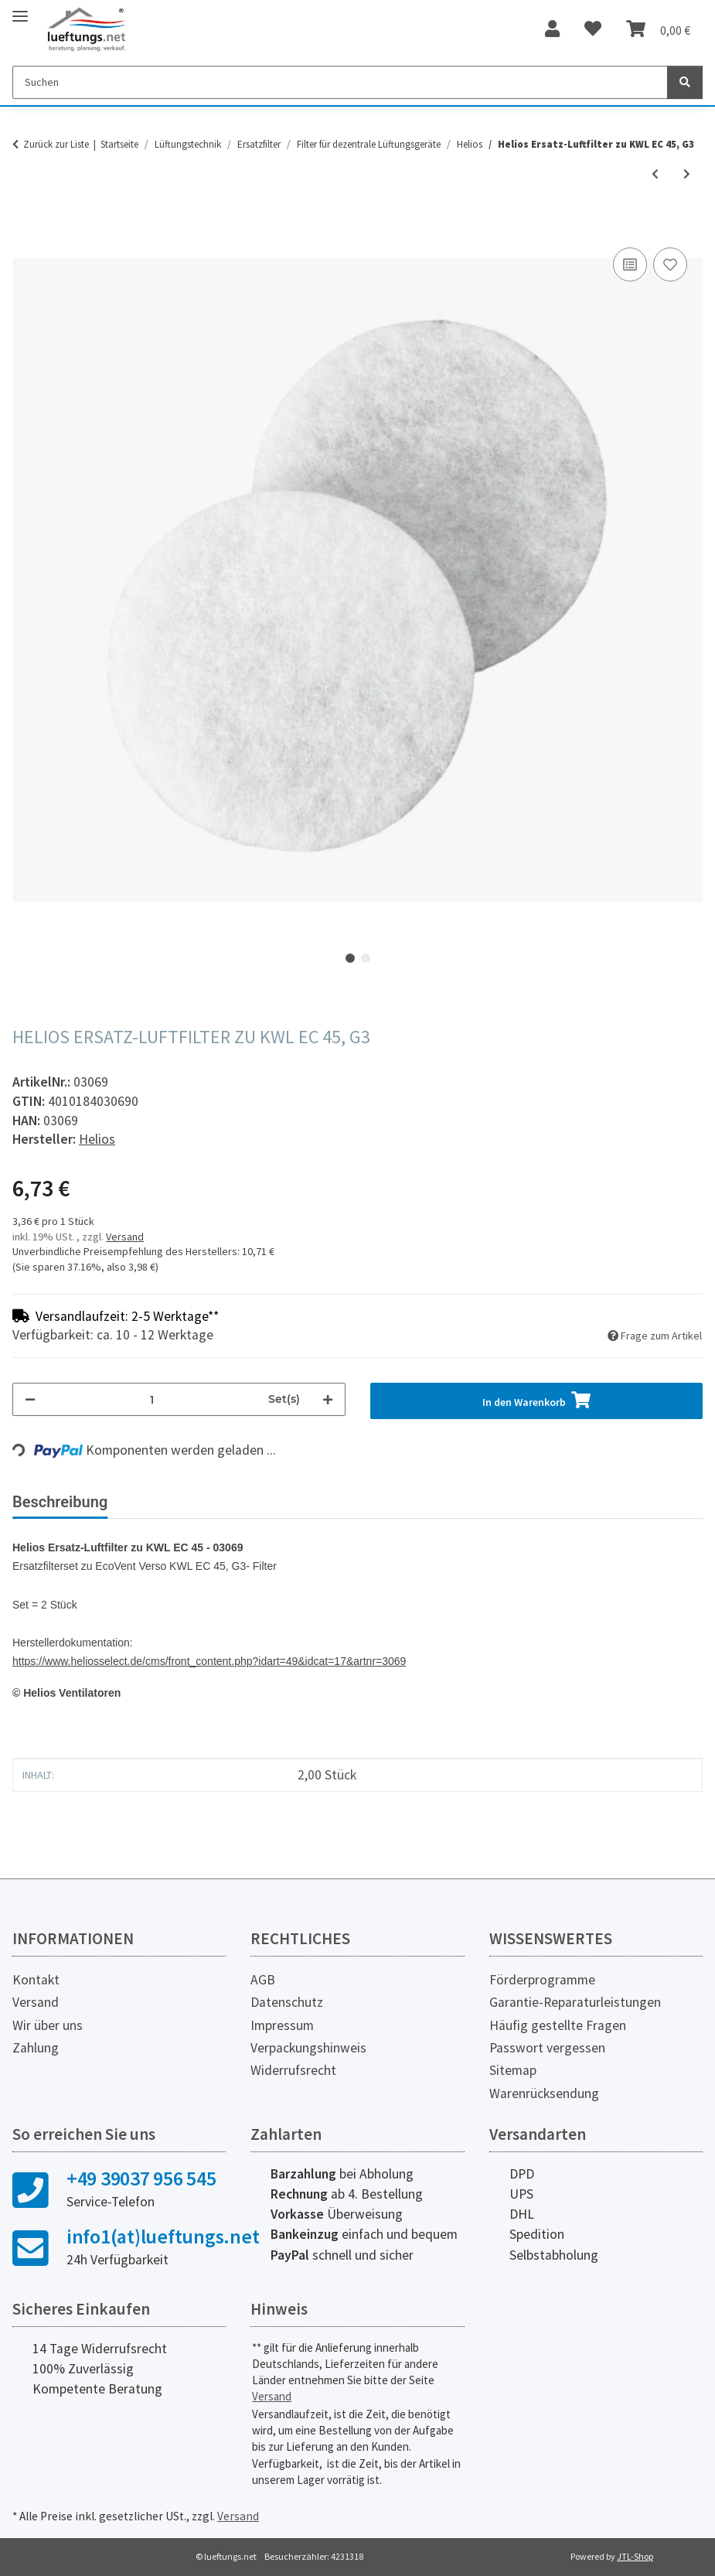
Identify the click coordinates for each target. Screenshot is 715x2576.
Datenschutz (286, 2002)
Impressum (282, 2025)
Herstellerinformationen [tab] (332, 1502)
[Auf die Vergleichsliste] (630, 264)
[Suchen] (340, 82)
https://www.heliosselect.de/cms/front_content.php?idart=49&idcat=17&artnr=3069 (209, 1661)
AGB (262, 1979)
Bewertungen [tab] (178, 1502)
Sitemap (512, 2070)
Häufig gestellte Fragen (557, 2025)
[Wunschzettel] (593, 29)
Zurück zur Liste (56, 144)
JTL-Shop (635, 2556)
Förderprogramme (542, 1979)
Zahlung (35, 2047)
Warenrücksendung (544, 2093)
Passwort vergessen (547, 2047)
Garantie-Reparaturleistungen (575, 2002)
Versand (125, 1237)
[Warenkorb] (658, 29)
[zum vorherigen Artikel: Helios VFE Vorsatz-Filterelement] (655, 174)
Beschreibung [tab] (59, 1502)
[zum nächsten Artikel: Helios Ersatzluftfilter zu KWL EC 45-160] (687, 174)
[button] (552, 29)
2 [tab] (365, 958)
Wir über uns (47, 2025)
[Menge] (151, 1399)
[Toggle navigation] (20, 9)
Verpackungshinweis (308, 2047)
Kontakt (36, 1979)
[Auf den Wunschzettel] (670, 264)
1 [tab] (350, 958)
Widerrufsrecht (293, 2070)
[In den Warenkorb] (24, 226)
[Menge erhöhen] (328, 1399)
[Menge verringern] (30, 1399)
